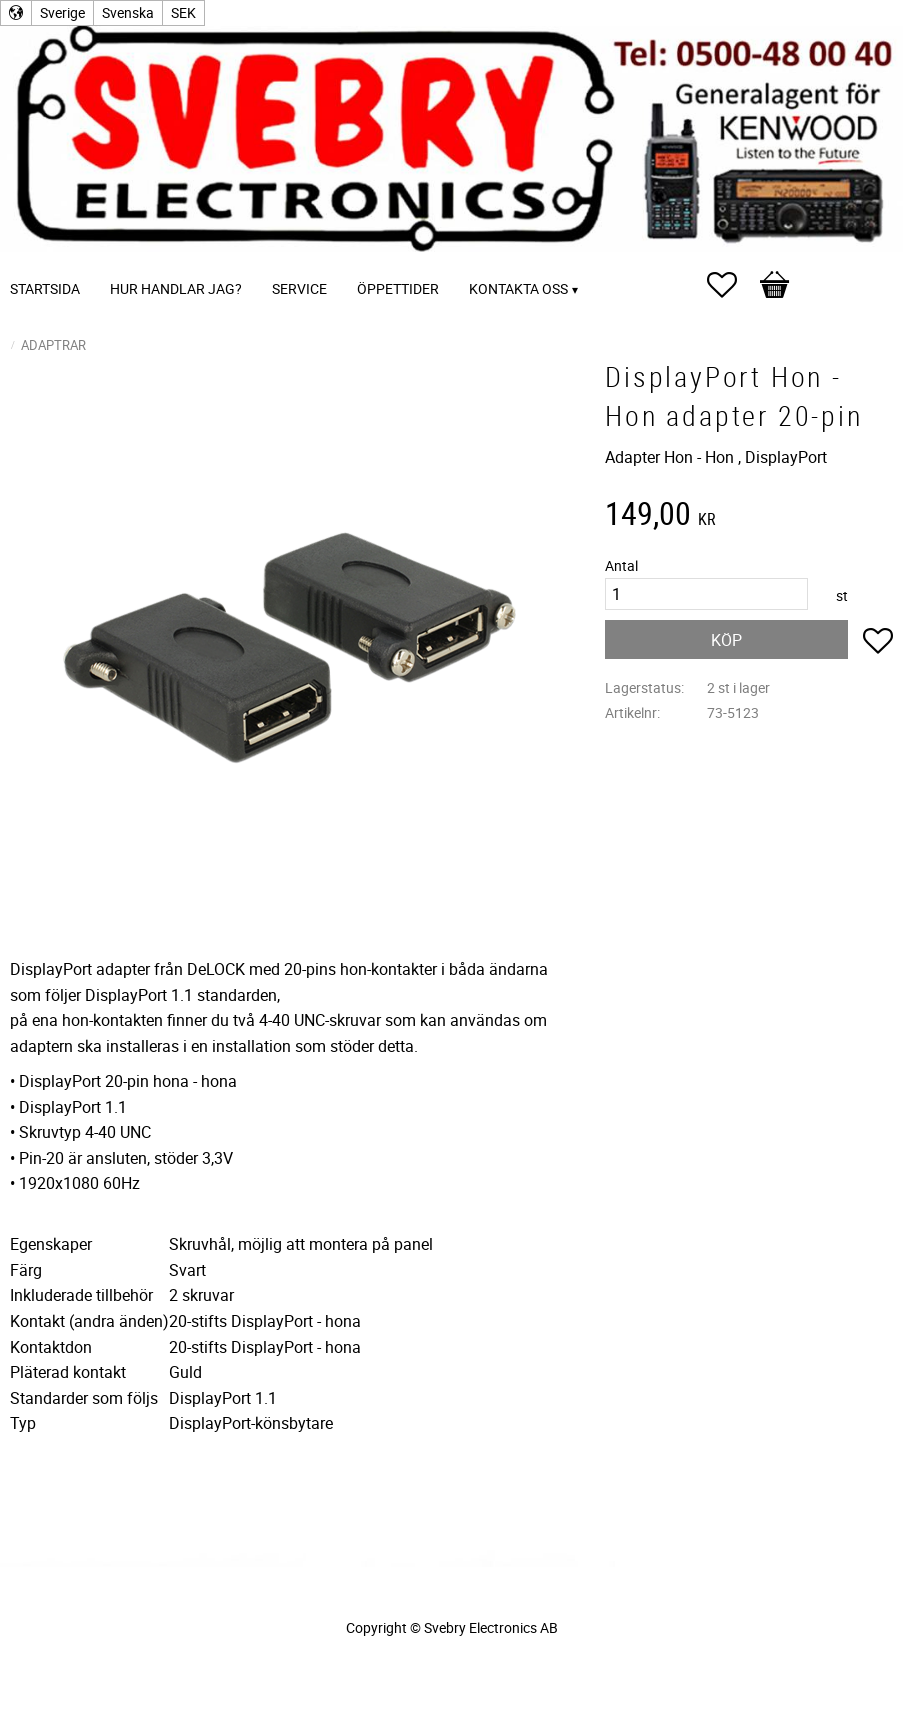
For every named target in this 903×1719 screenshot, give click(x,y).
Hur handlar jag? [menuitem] (176, 288)
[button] (732, 285)
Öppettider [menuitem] (398, 288)
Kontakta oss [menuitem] (518, 288)
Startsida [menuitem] (45, 288)
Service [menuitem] (299, 288)
